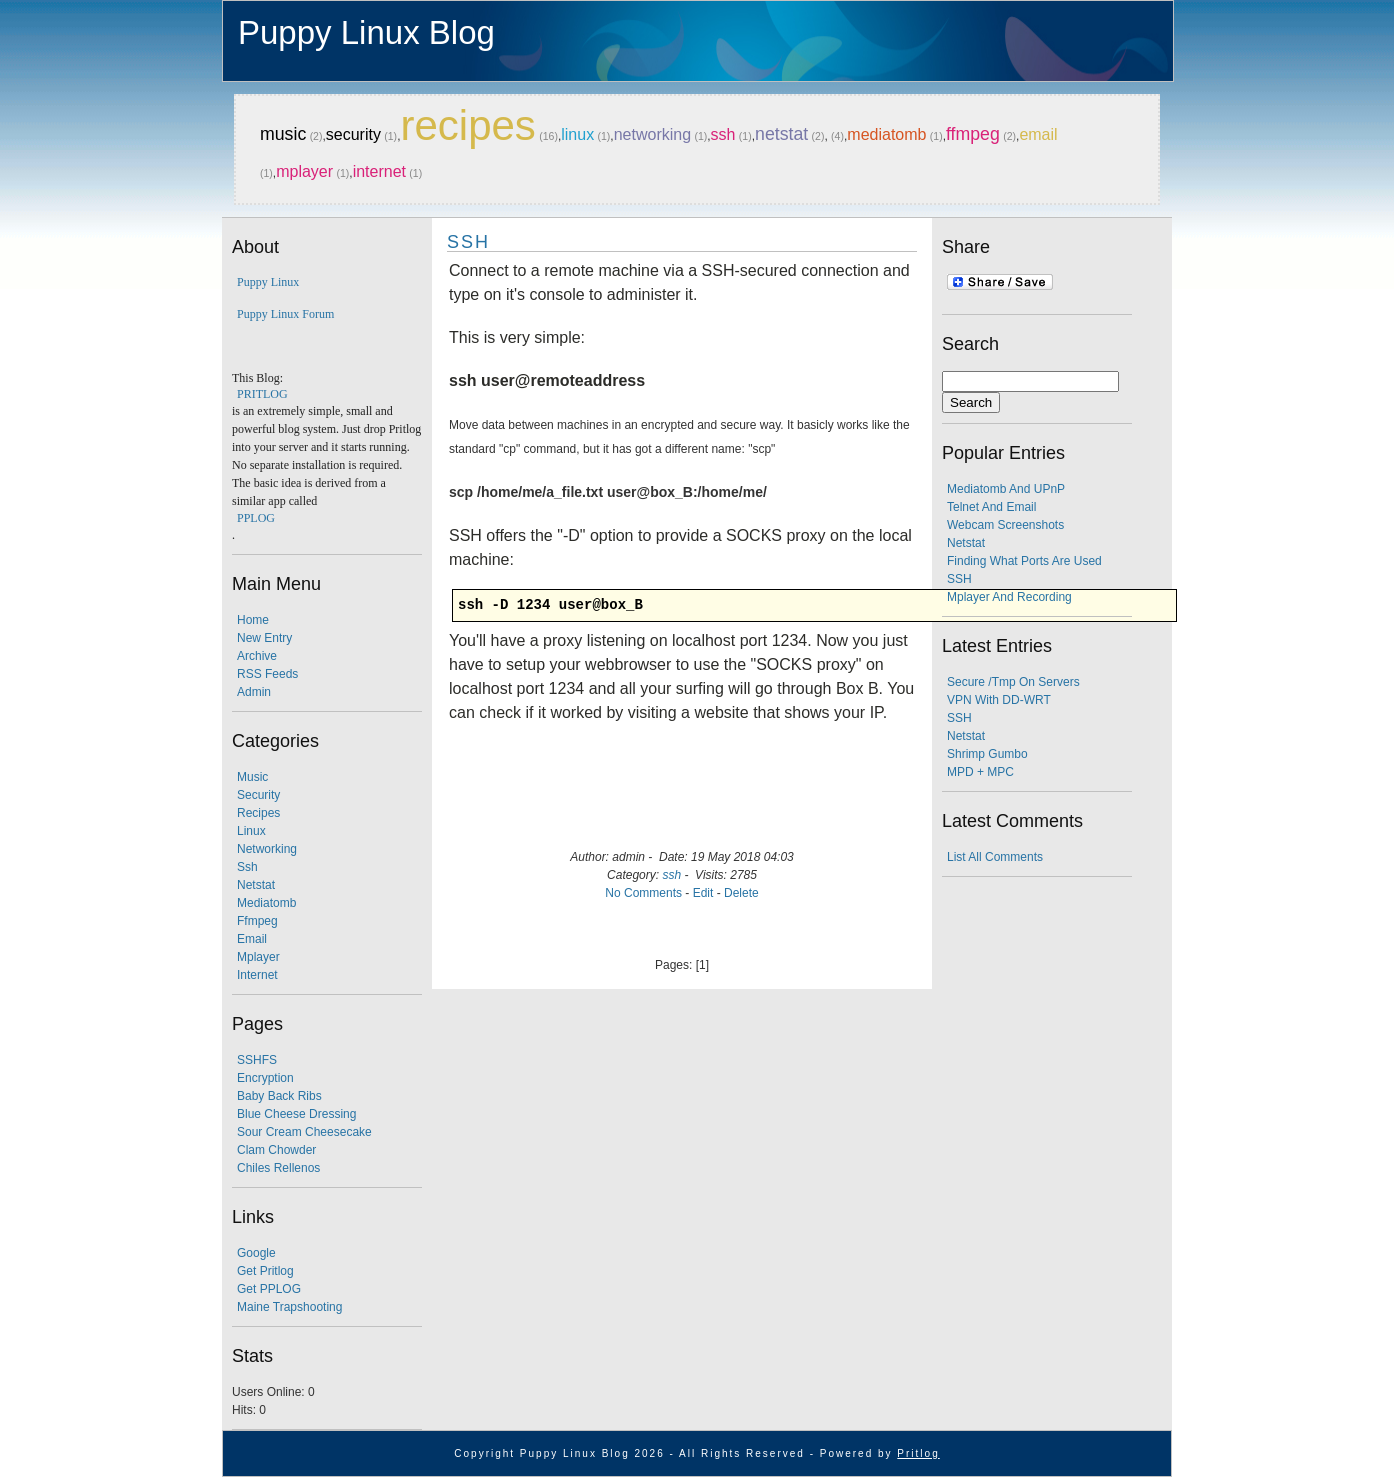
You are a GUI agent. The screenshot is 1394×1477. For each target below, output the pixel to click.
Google (256, 1253)
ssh (723, 134)
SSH (468, 242)
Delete (741, 893)
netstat (781, 134)
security (353, 134)
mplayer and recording (1009, 597)
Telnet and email (991, 507)
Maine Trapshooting (289, 1307)
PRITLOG (262, 394)
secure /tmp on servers (1013, 682)
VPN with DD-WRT (999, 700)
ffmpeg (973, 134)
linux (577, 134)
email (1038, 134)
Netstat (966, 543)
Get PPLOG (269, 1289)
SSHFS (257, 1060)
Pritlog (918, 1453)
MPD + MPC (980, 772)
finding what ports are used (1024, 561)
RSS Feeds (267, 674)
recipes (467, 125)
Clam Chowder (276, 1150)
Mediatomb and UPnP (1006, 489)
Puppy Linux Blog (366, 32)
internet (379, 171)
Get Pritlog (265, 1271)
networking (652, 134)
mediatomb (886, 134)
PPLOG (256, 518)
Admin (254, 692)
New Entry (264, 638)
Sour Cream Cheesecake (304, 1132)
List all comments (995, 857)
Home (253, 620)
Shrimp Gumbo (987, 754)
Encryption (265, 1078)
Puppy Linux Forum (285, 314)
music (283, 134)
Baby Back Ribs (279, 1096)
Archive (257, 656)
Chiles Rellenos (278, 1168)
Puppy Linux (268, 282)
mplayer (304, 171)
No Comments (643, 893)
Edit (703, 893)
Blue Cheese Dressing (296, 1114)
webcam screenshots (1005, 525)
